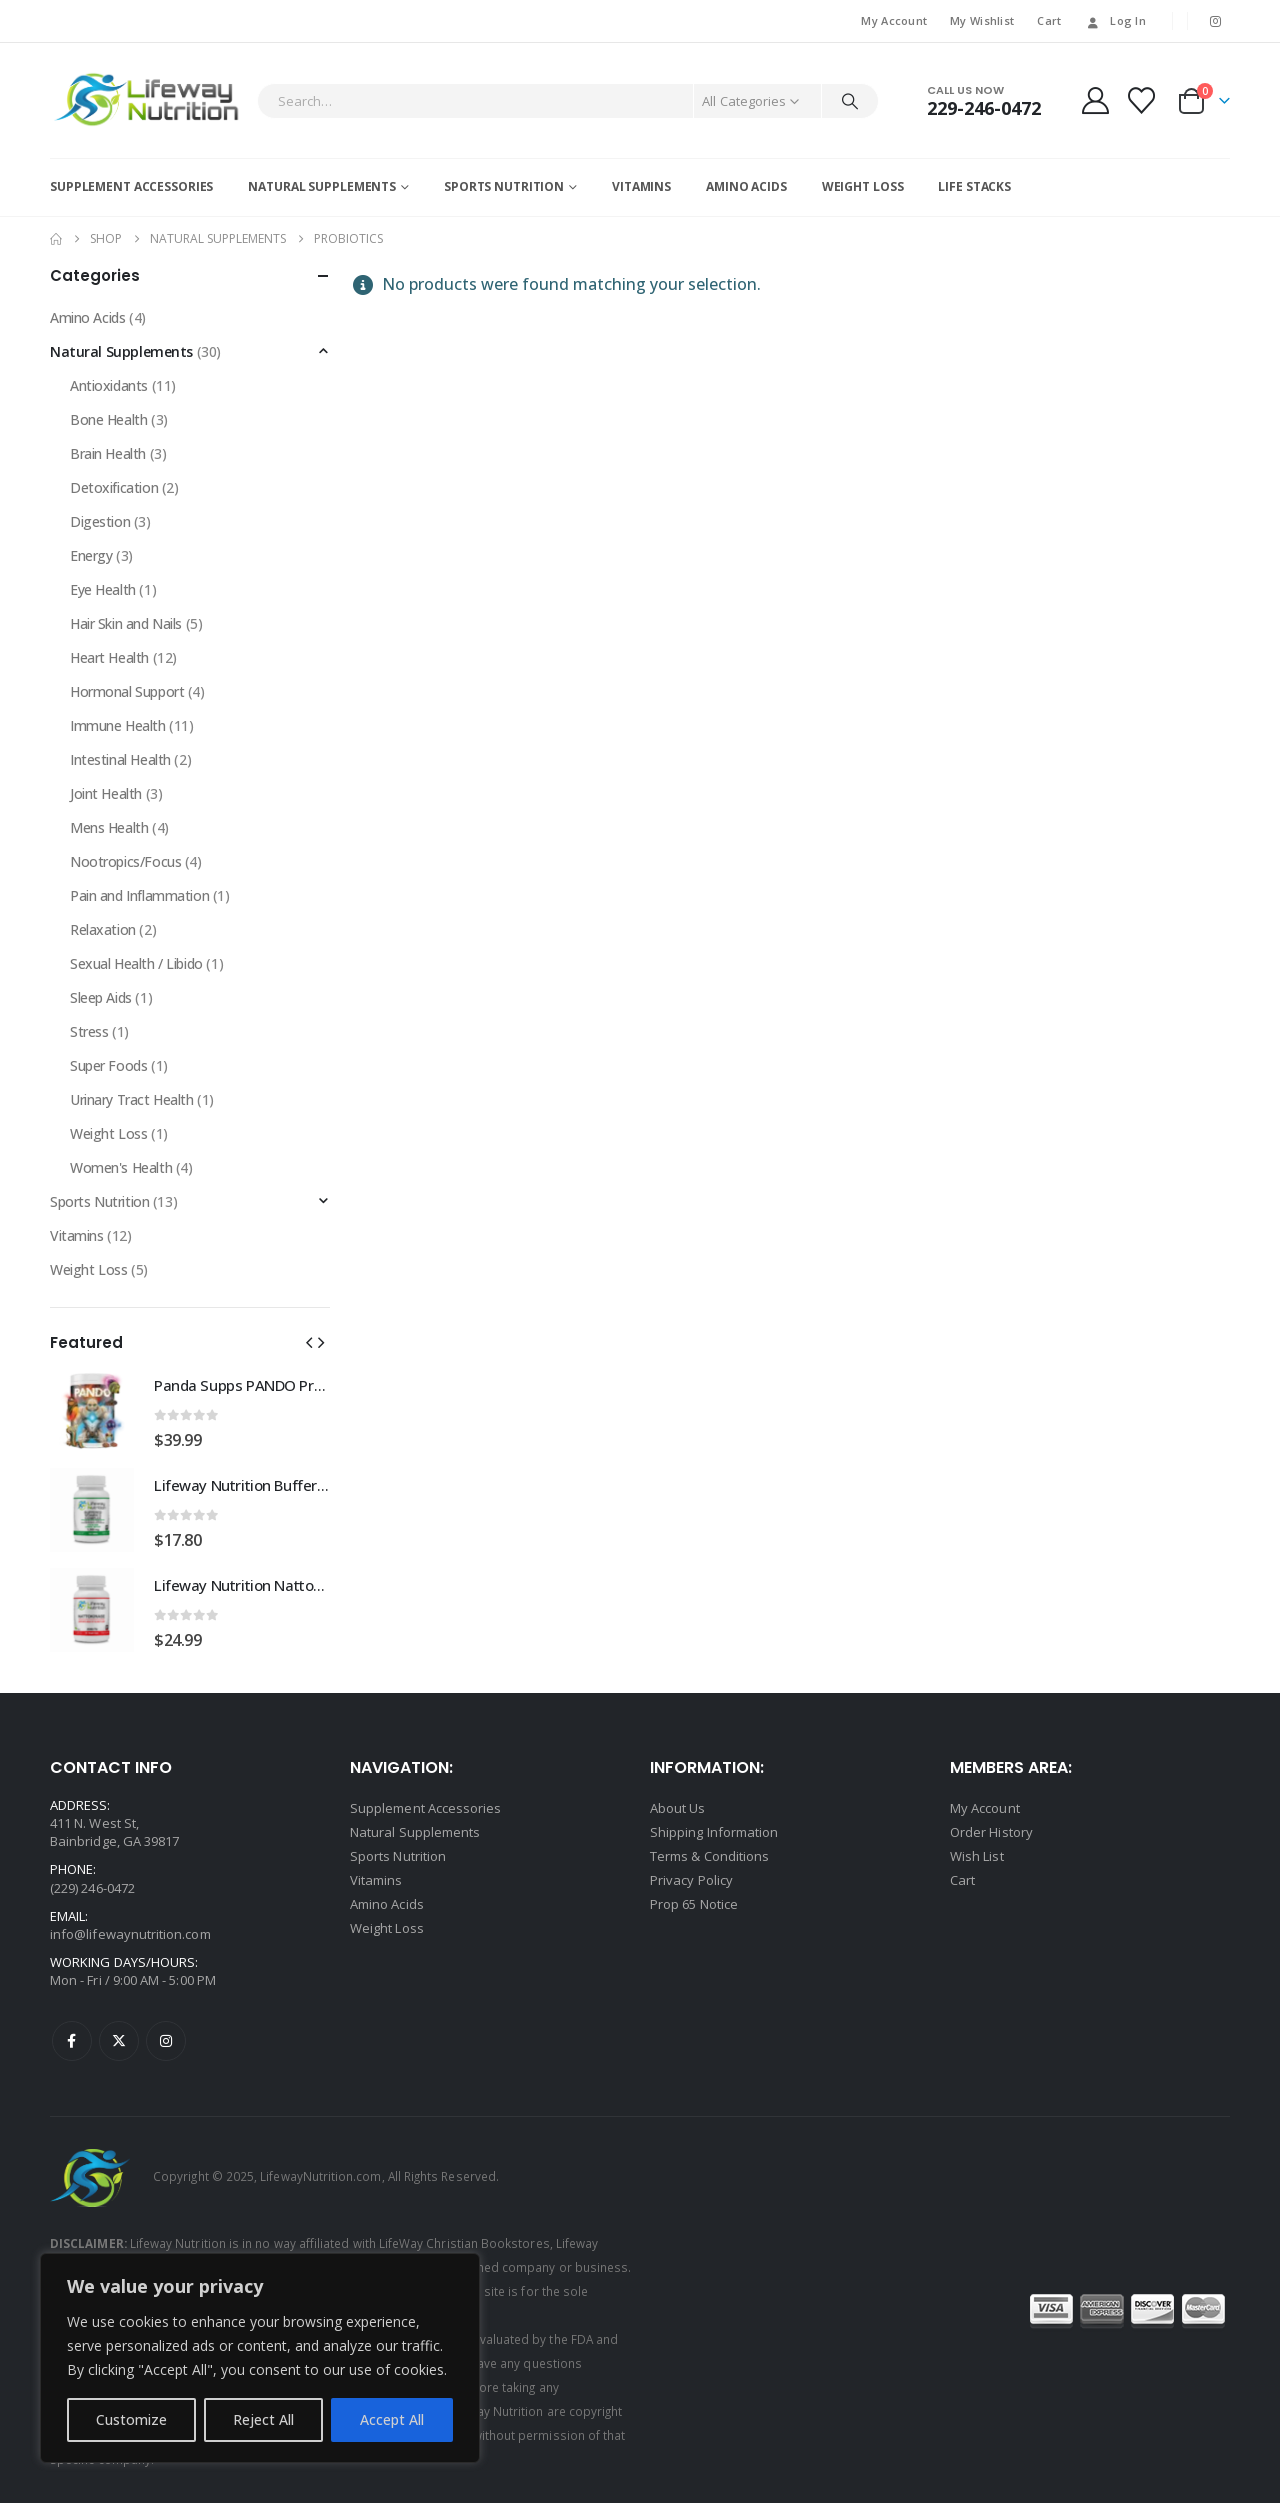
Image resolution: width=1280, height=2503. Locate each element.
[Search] (850, 101)
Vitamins (641, 186)
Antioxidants (109, 385)
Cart (1049, 20)
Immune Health (118, 725)
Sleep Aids (101, 997)
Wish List (977, 1856)
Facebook (72, 2041)
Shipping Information (714, 1832)
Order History (991, 1832)
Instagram (166, 2041)
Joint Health (106, 793)
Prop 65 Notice (694, 1904)
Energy (91, 555)
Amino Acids (746, 186)
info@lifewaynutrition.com (130, 1934)
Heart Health (109, 657)
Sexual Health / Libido (136, 963)
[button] (309, 1342)
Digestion (100, 521)
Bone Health (108, 419)
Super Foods (108, 1065)
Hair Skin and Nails (126, 623)
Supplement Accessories (131, 186)
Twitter (119, 2041)
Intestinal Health (120, 759)
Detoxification (114, 487)
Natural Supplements (322, 186)
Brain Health (108, 453)
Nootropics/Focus (125, 861)
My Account (894, 20)
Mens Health (109, 827)
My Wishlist (982, 20)
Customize (131, 2419)
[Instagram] (1216, 21)
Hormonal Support (127, 691)
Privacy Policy (691, 1880)
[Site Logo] (148, 100)
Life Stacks (974, 186)
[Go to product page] (92, 1410)
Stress (89, 1031)
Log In (1115, 20)
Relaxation (103, 929)
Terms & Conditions (709, 1856)
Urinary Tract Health (132, 1099)
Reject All (263, 2419)
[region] (260, 2358)
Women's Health (121, 1167)
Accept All (392, 2419)
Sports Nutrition (504, 186)
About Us (678, 1808)
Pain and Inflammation (139, 895)
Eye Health (103, 589)
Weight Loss (863, 186)
